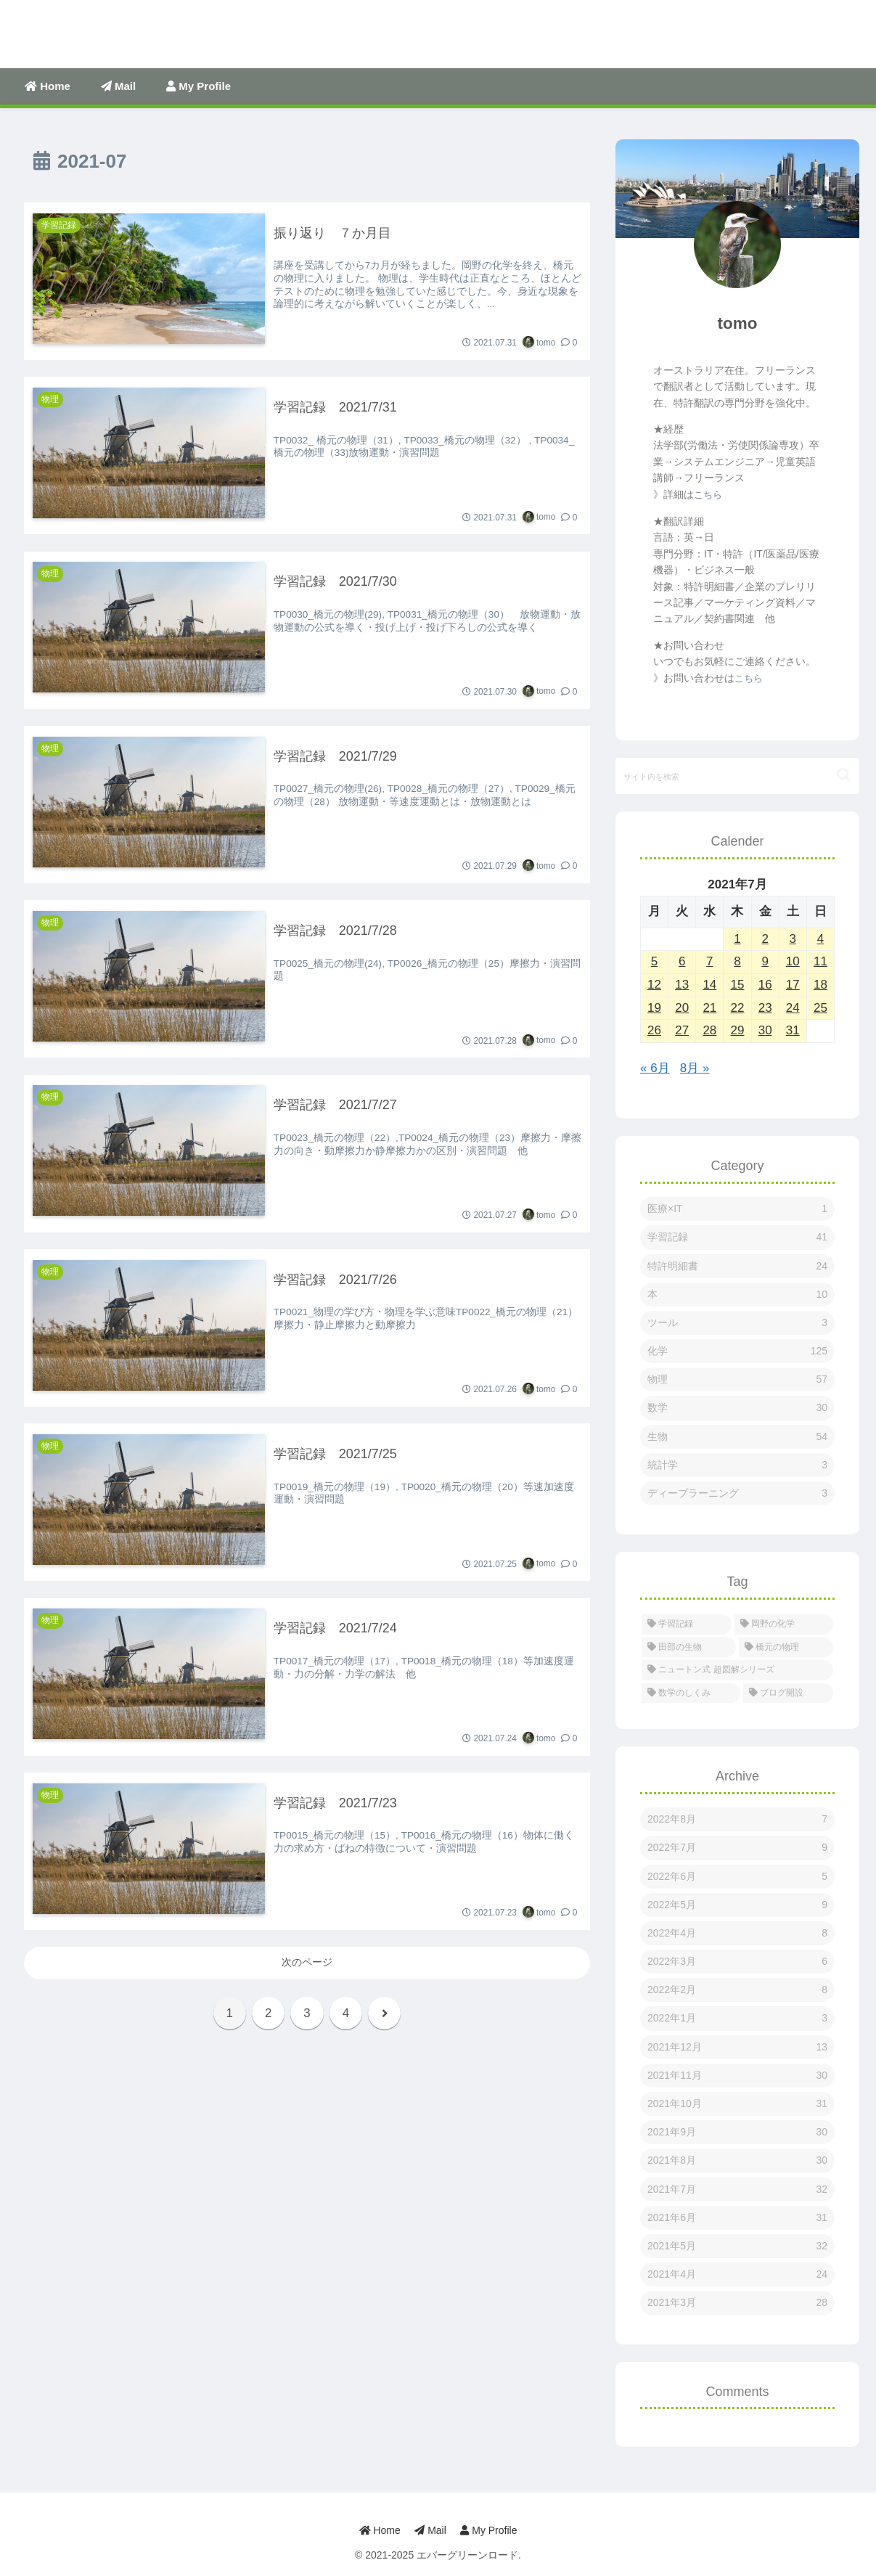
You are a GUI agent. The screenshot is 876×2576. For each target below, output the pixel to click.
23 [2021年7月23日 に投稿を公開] (765, 1008)
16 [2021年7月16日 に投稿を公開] (765, 984)
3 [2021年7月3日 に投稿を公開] (793, 939)
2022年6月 (737, 1877)
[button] (844, 775)
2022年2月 (737, 1990)
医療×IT (737, 1209)
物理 (737, 1379)
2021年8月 (737, 2160)
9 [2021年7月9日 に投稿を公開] (764, 961)
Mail (430, 2530)
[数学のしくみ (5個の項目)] (691, 1693)
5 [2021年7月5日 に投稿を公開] (654, 961)
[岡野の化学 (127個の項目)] (783, 1624)
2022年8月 (737, 1819)
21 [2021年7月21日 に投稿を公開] (709, 1008)
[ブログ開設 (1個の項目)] (788, 1693)
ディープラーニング (737, 1493)
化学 (737, 1351)
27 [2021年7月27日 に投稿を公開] (682, 1030)
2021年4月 (737, 2274)
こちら (708, 495)
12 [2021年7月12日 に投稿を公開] (654, 984)
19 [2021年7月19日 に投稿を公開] (654, 1008)
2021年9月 (737, 2132)
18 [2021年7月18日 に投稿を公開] (820, 984)
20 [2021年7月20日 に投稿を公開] (682, 1008)
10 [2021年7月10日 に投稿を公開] (793, 961)
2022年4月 (737, 1933)
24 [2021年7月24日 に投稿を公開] (793, 1008)
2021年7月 (737, 2189)
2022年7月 (737, 1848)
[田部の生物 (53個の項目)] (689, 1647)
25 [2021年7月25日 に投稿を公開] (820, 1008)
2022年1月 (737, 2018)
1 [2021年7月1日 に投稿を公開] (737, 939)
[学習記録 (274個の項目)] (687, 1624)
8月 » (695, 1068)
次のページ (307, 1962)
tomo (738, 323)
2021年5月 (737, 2246)
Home (379, 2530)
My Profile (489, 2530)
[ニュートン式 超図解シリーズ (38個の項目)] (737, 1670)
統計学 (737, 1465)
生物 (737, 1437)
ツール (737, 1323)
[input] (737, 776)
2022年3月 (737, 1962)
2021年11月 (737, 2075)
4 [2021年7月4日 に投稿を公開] (820, 939)
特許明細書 (737, 1266)
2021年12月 (737, 2047)
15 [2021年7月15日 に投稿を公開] (738, 984)
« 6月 (655, 1068)
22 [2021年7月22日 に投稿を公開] (738, 1008)
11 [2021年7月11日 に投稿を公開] (820, 961)
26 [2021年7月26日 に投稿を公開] (654, 1030)
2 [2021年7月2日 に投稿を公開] (764, 939)
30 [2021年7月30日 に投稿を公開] (765, 1030)
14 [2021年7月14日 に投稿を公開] (709, 984)
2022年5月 (737, 1905)
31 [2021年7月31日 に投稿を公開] (793, 1030)
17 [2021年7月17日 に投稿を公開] (793, 984)
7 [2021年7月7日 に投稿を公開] (709, 961)
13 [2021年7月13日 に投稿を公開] (682, 984)
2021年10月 (737, 2104)
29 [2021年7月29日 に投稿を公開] (738, 1030)
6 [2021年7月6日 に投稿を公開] (682, 961)
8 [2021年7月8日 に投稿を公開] (737, 961)
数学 (737, 1408)
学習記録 (737, 1237)
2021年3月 (737, 2303)
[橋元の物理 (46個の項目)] (786, 1647)
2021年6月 (737, 2218)
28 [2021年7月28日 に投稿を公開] (709, 1030)
